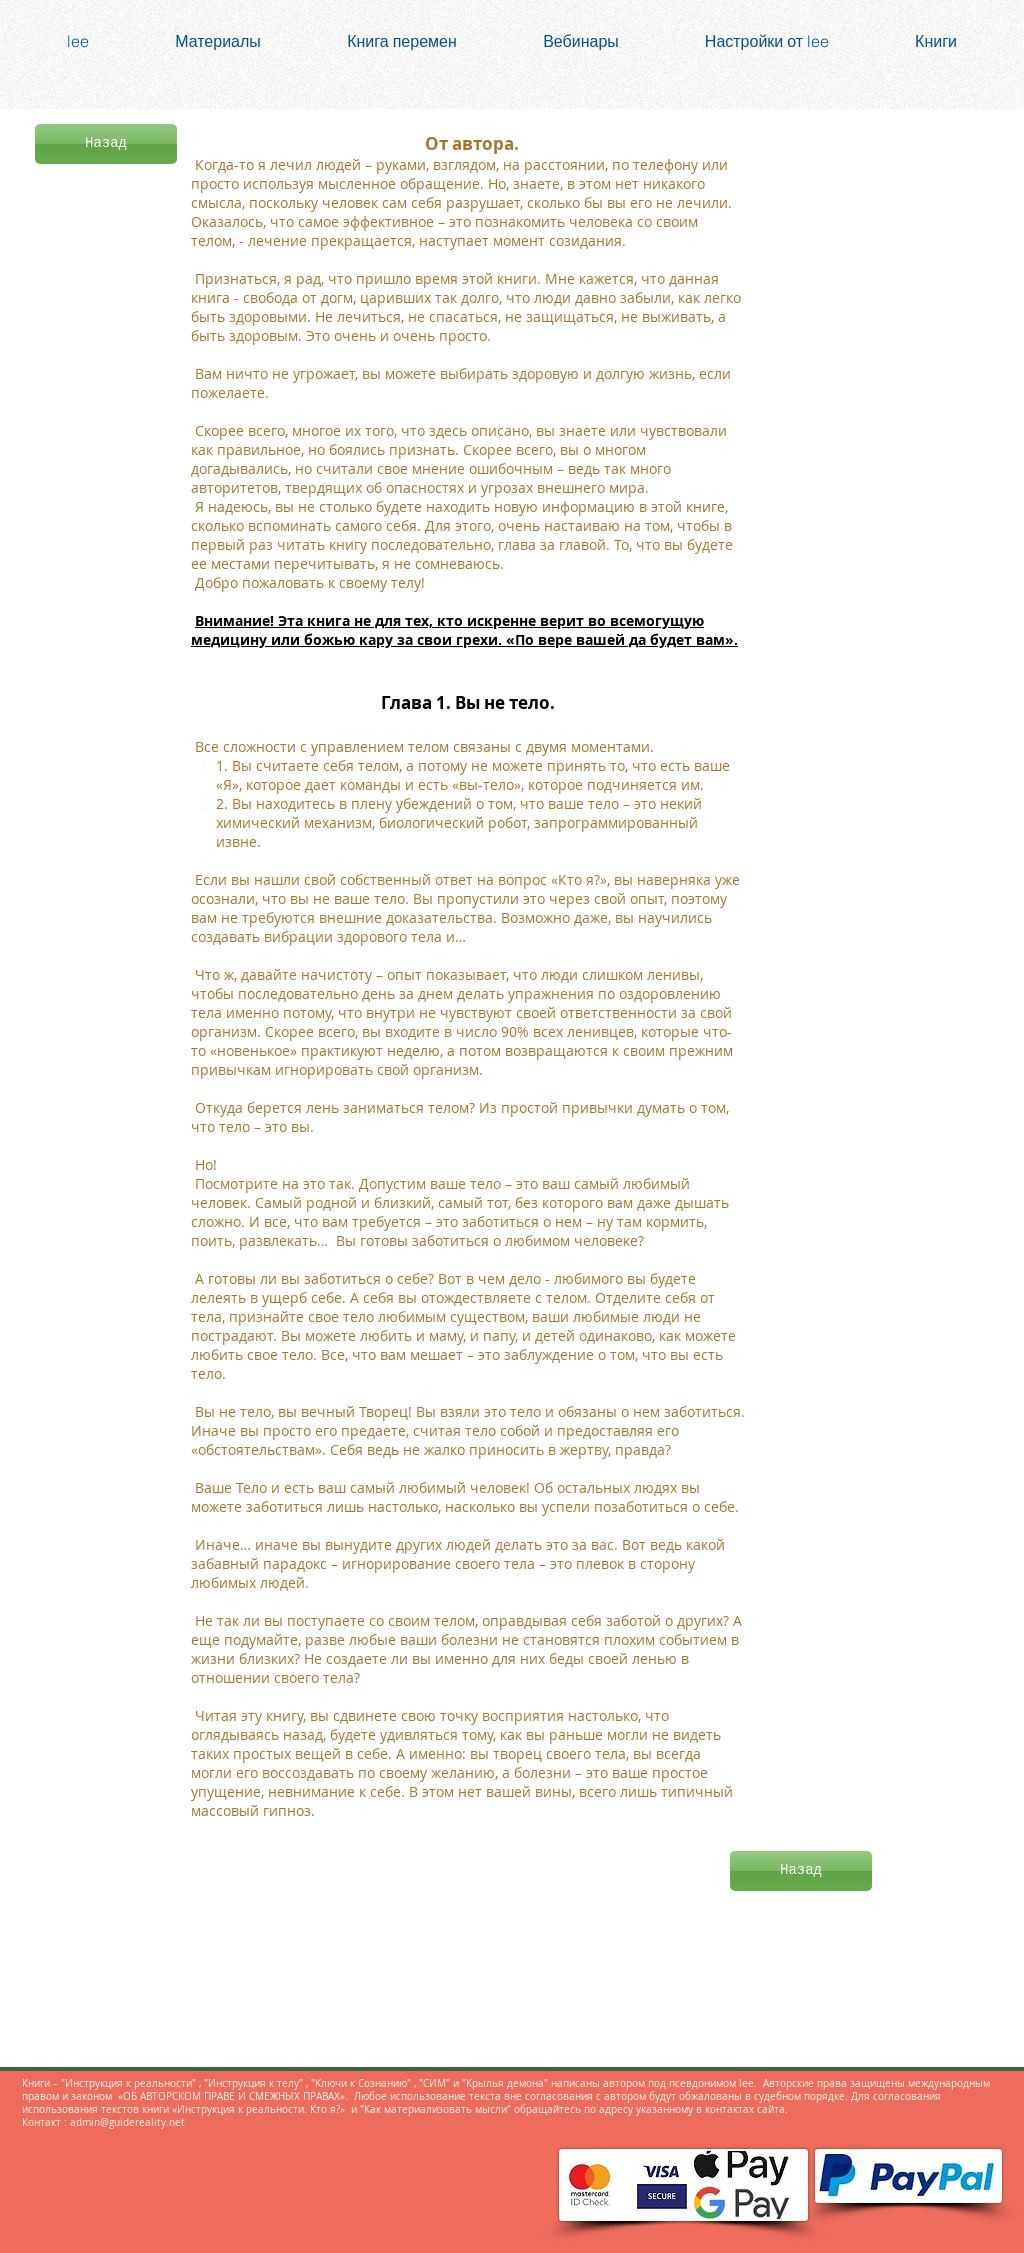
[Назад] (106, 144)
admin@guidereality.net (127, 2122)
